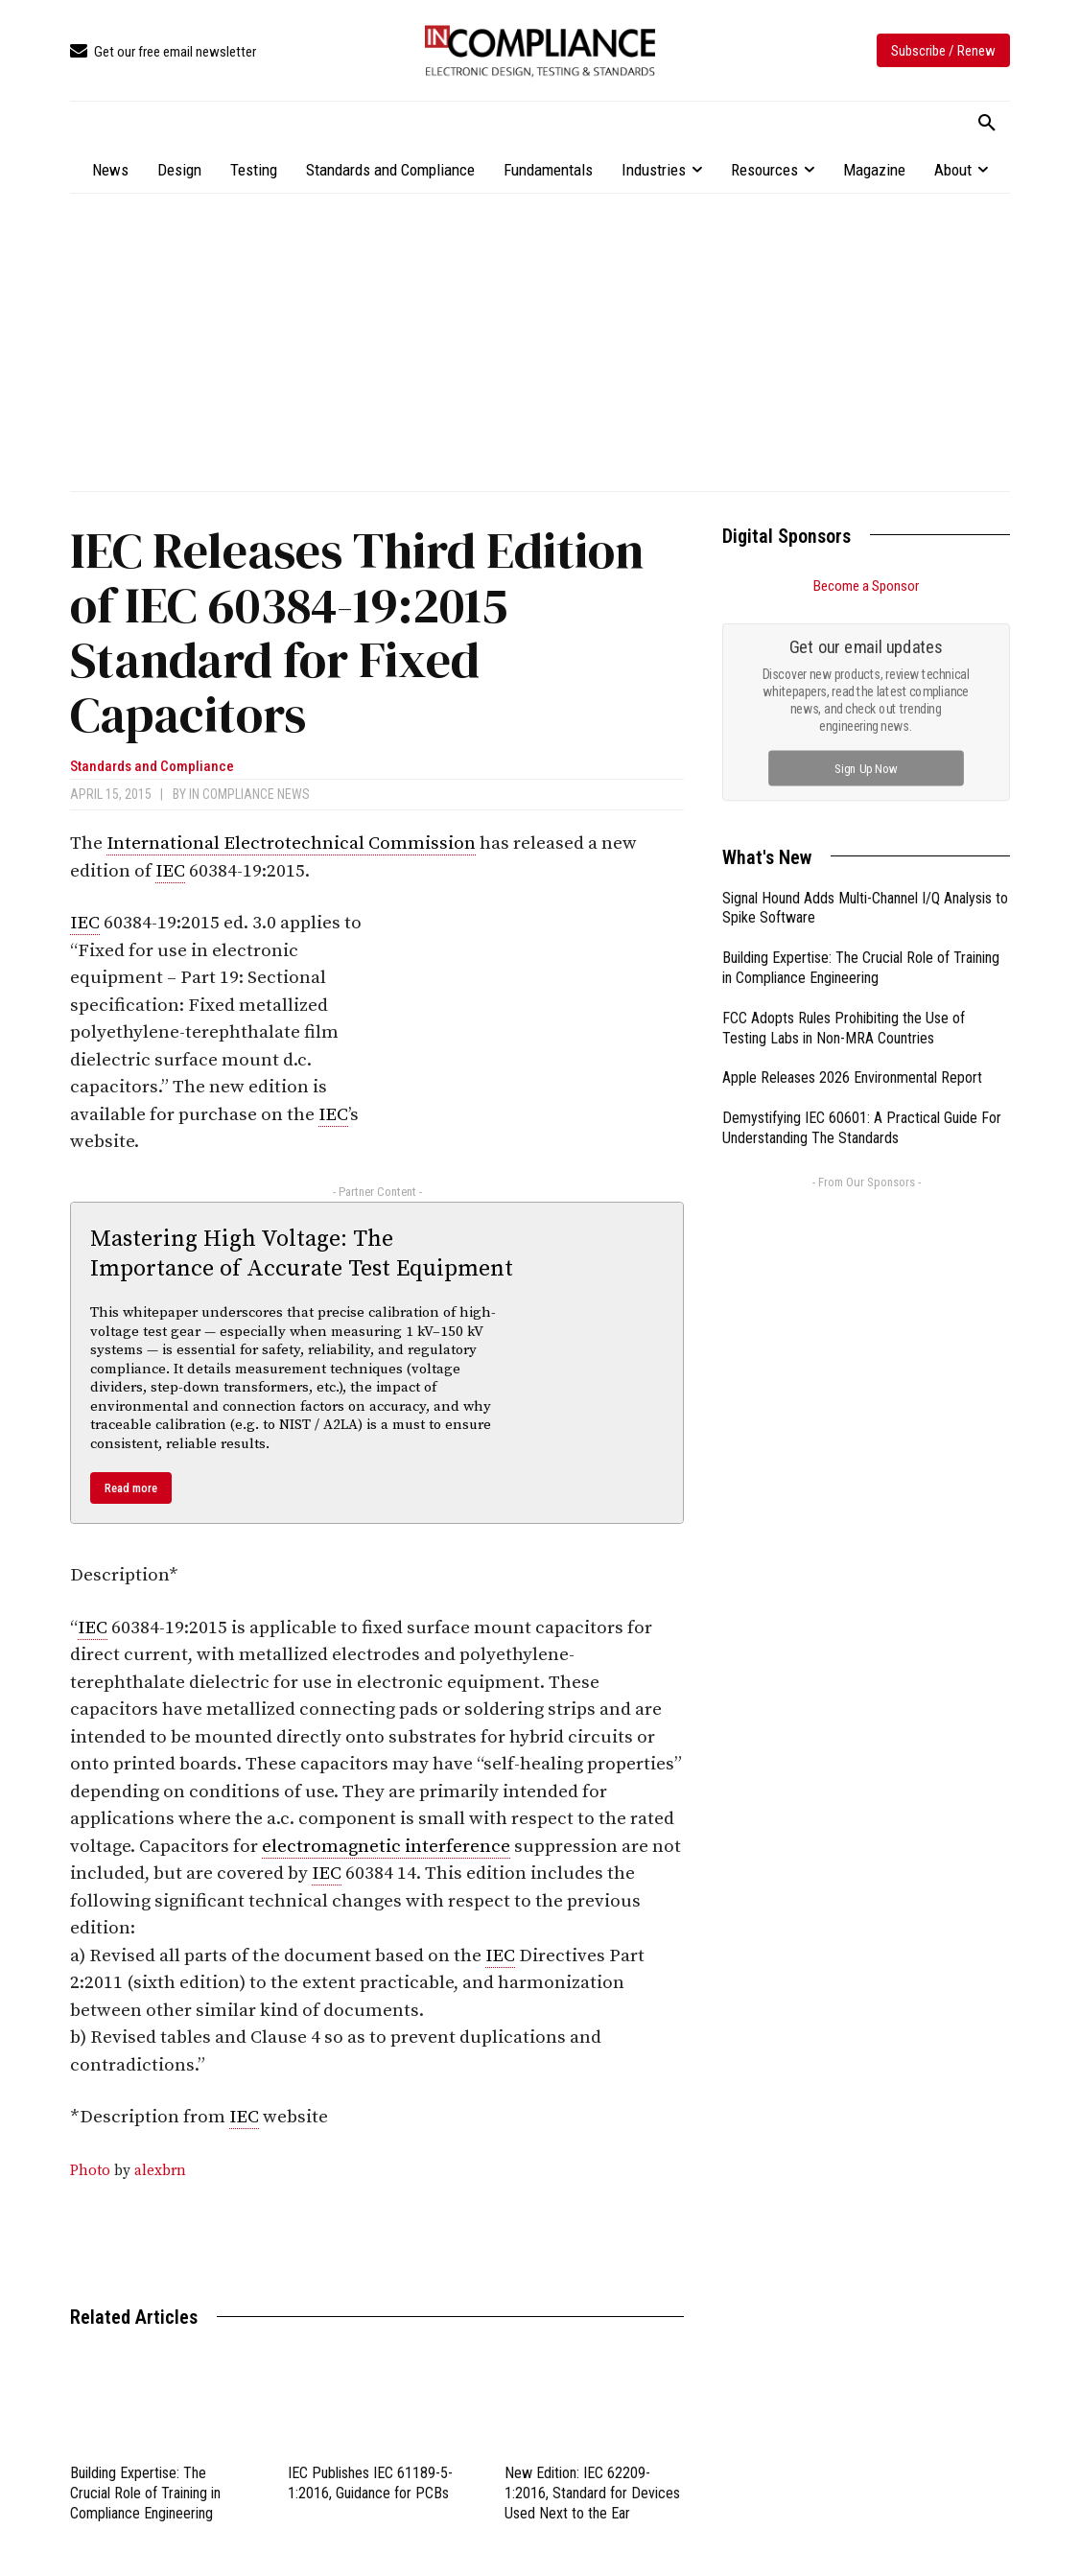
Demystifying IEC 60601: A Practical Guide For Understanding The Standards (861, 1128)
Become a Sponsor (866, 586)
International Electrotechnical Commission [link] (291, 843)
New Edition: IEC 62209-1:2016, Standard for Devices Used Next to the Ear (592, 2493)
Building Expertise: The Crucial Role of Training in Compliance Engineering (145, 2493)
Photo (90, 2171)
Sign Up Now (866, 768)
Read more (131, 1488)
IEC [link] (170, 871)
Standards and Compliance (152, 767)
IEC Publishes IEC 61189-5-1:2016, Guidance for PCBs (370, 2483)
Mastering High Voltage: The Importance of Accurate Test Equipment (301, 1254)
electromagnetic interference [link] (386, 1847)
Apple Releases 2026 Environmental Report (852, 1077)
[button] (987, 124)
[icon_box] (163, 52)
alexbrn (160, 2171)
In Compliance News (249, 794)
